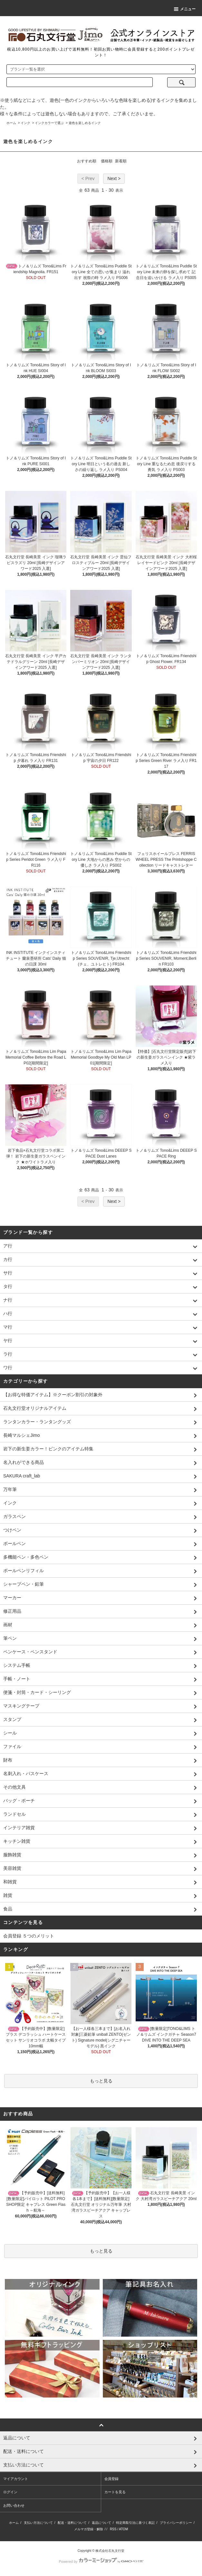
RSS (113, 2529)
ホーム (11, 123)
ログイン (10, 2492)
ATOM (123, 2529)
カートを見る (115, 2492)
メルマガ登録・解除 (88, 2529)
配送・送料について (72, 2522)
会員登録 (111, 2479)
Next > (113, 178)
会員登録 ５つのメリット (28, 1935)
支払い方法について (38, 2522)
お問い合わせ (13, 2505)
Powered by (101, 2561)
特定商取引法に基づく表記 (135, 2522)
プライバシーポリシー (176, 2522)
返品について (101, 2522)
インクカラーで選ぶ (49, 123)
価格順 (106, 161)
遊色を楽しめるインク (85, 123)
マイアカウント (15, 2479)
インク (25, 123)
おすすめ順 (86, 161)
